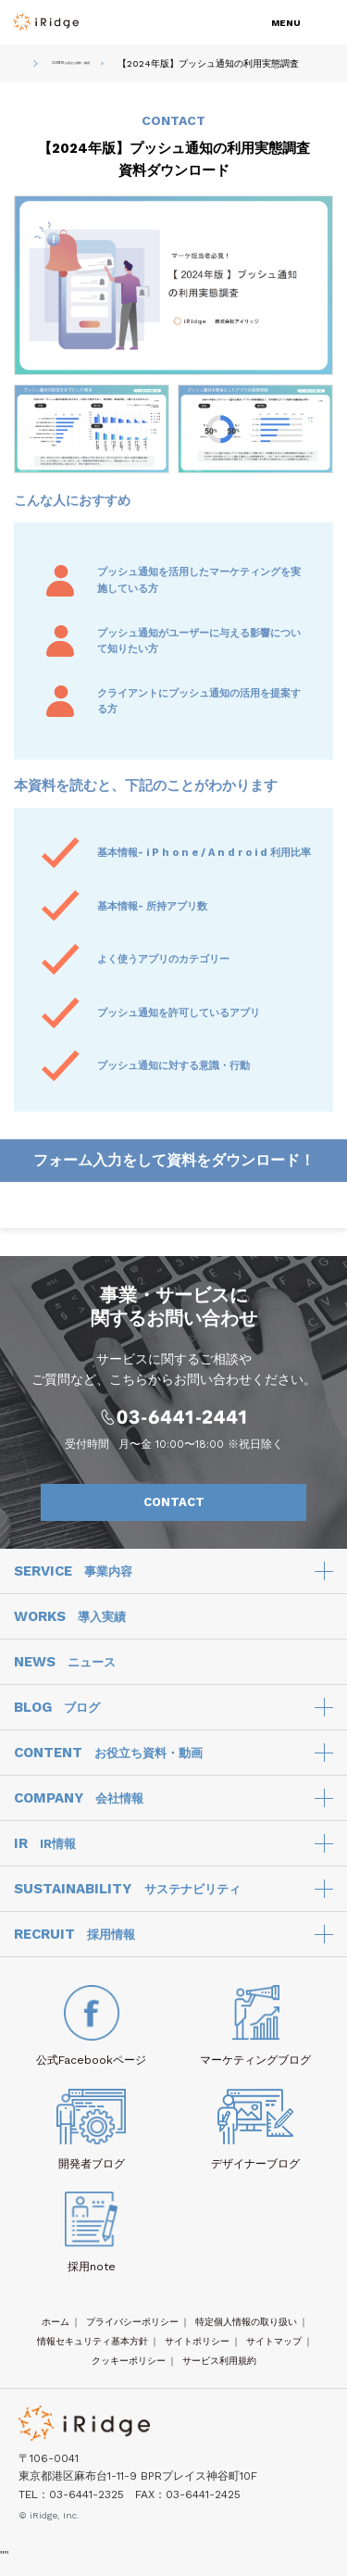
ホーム (55, 2332)
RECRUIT (74, 1945)
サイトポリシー (197, 2351)
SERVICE (73, 1582)
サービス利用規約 (219, 2371)
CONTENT (108, 1763)
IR (45, 1854)
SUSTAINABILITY (127, 1900)
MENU (286, 23)
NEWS (65, 1673)
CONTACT (215, 1512)
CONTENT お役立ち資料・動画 (99, 68)
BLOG (57, 1718)
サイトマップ (274, 2351)
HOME (19, 68)
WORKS (70, 1627)
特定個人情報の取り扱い (246, 2332)
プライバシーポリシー (132, 2332)
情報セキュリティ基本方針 (92, 2351)
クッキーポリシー (129, 2371)
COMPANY (78, 1809)
